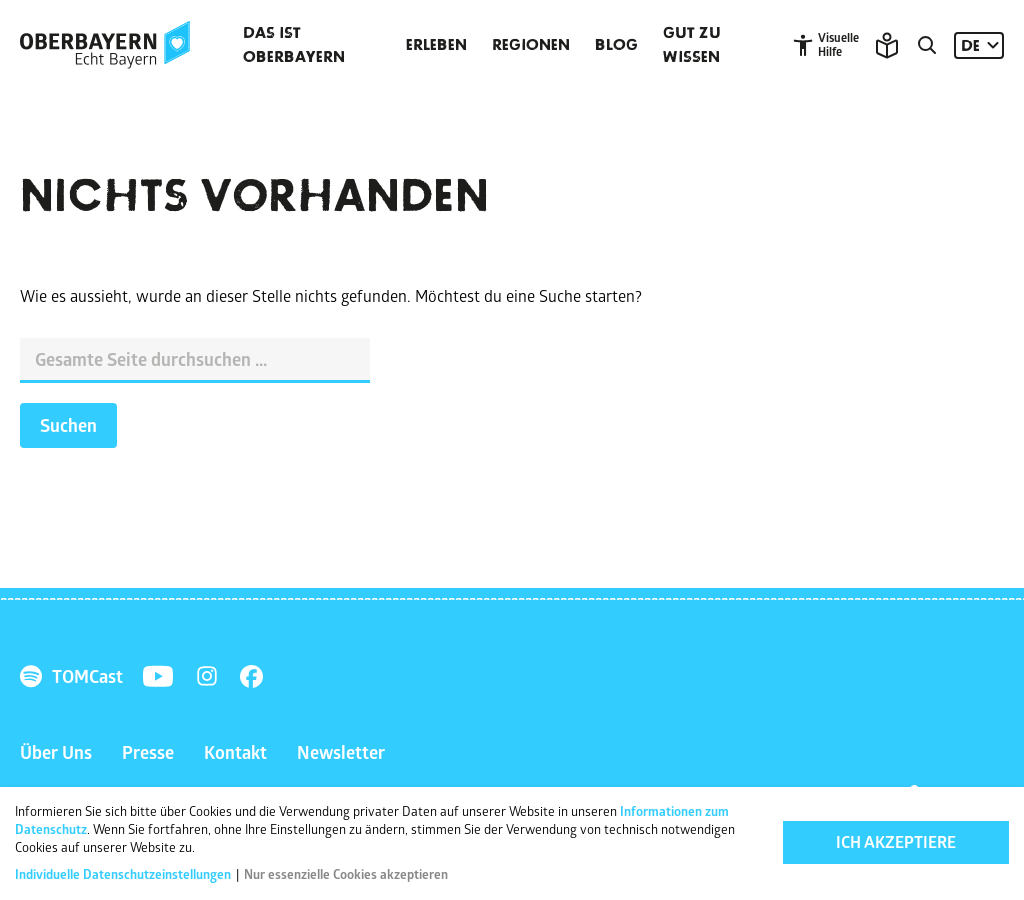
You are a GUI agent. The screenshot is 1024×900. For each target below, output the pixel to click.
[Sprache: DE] (979, 45)
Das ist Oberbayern (294, 45)
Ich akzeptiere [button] (896, 843)
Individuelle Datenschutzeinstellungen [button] (124, 875)
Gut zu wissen (692, 45)
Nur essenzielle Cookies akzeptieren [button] (346, 875)
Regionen (531, 45)
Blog (616, 45)
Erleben (436, 45)
